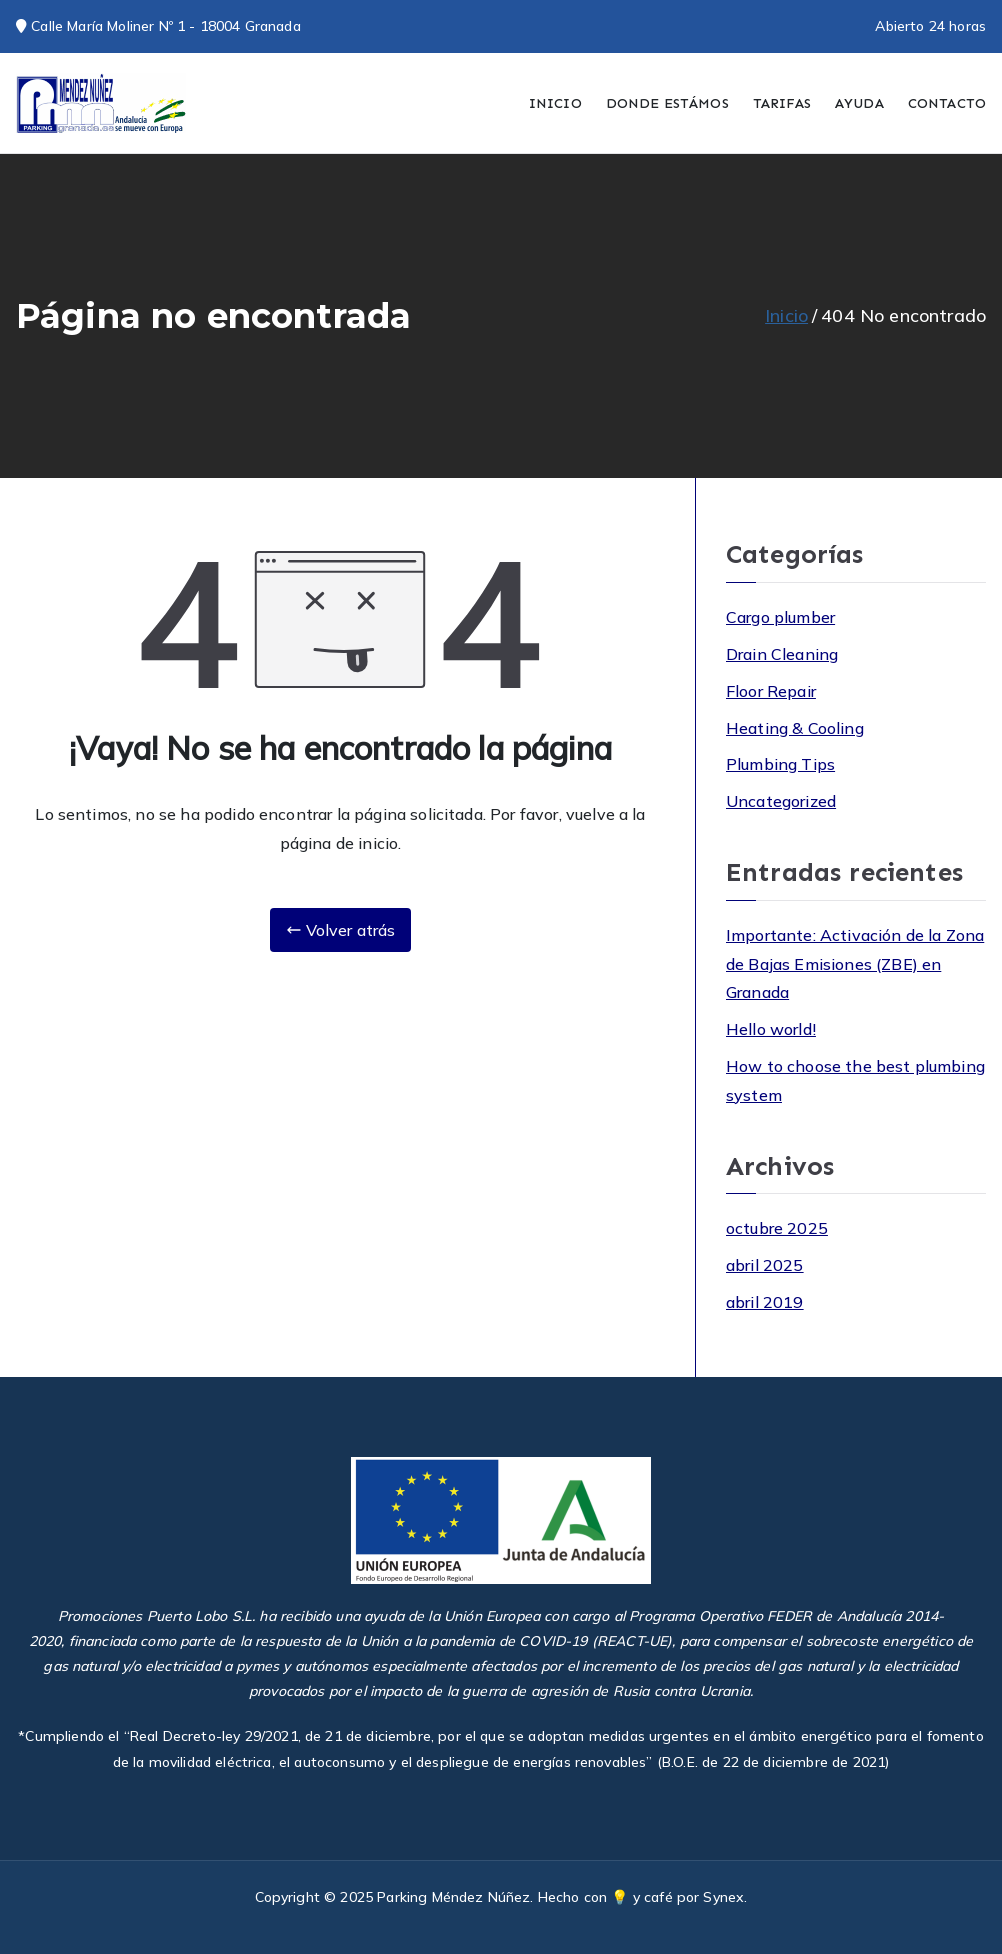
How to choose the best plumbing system (855, 1080)
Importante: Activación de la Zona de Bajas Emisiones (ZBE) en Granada (855, 964)
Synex (723, 1897)
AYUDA (859, 103)
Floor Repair (771, 691)
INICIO (555, 103)
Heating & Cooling (795, 728)
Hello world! (771, 1029)
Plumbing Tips (780, 764)
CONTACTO (947, 103)
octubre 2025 (777, 1228)
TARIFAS (782, 103)
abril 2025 (765, 1265)
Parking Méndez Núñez (453, 1897)
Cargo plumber (780, 617)
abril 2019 (765, 1302)
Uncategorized (781, 801)
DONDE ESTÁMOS (667, 103)
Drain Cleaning (782, 654)
